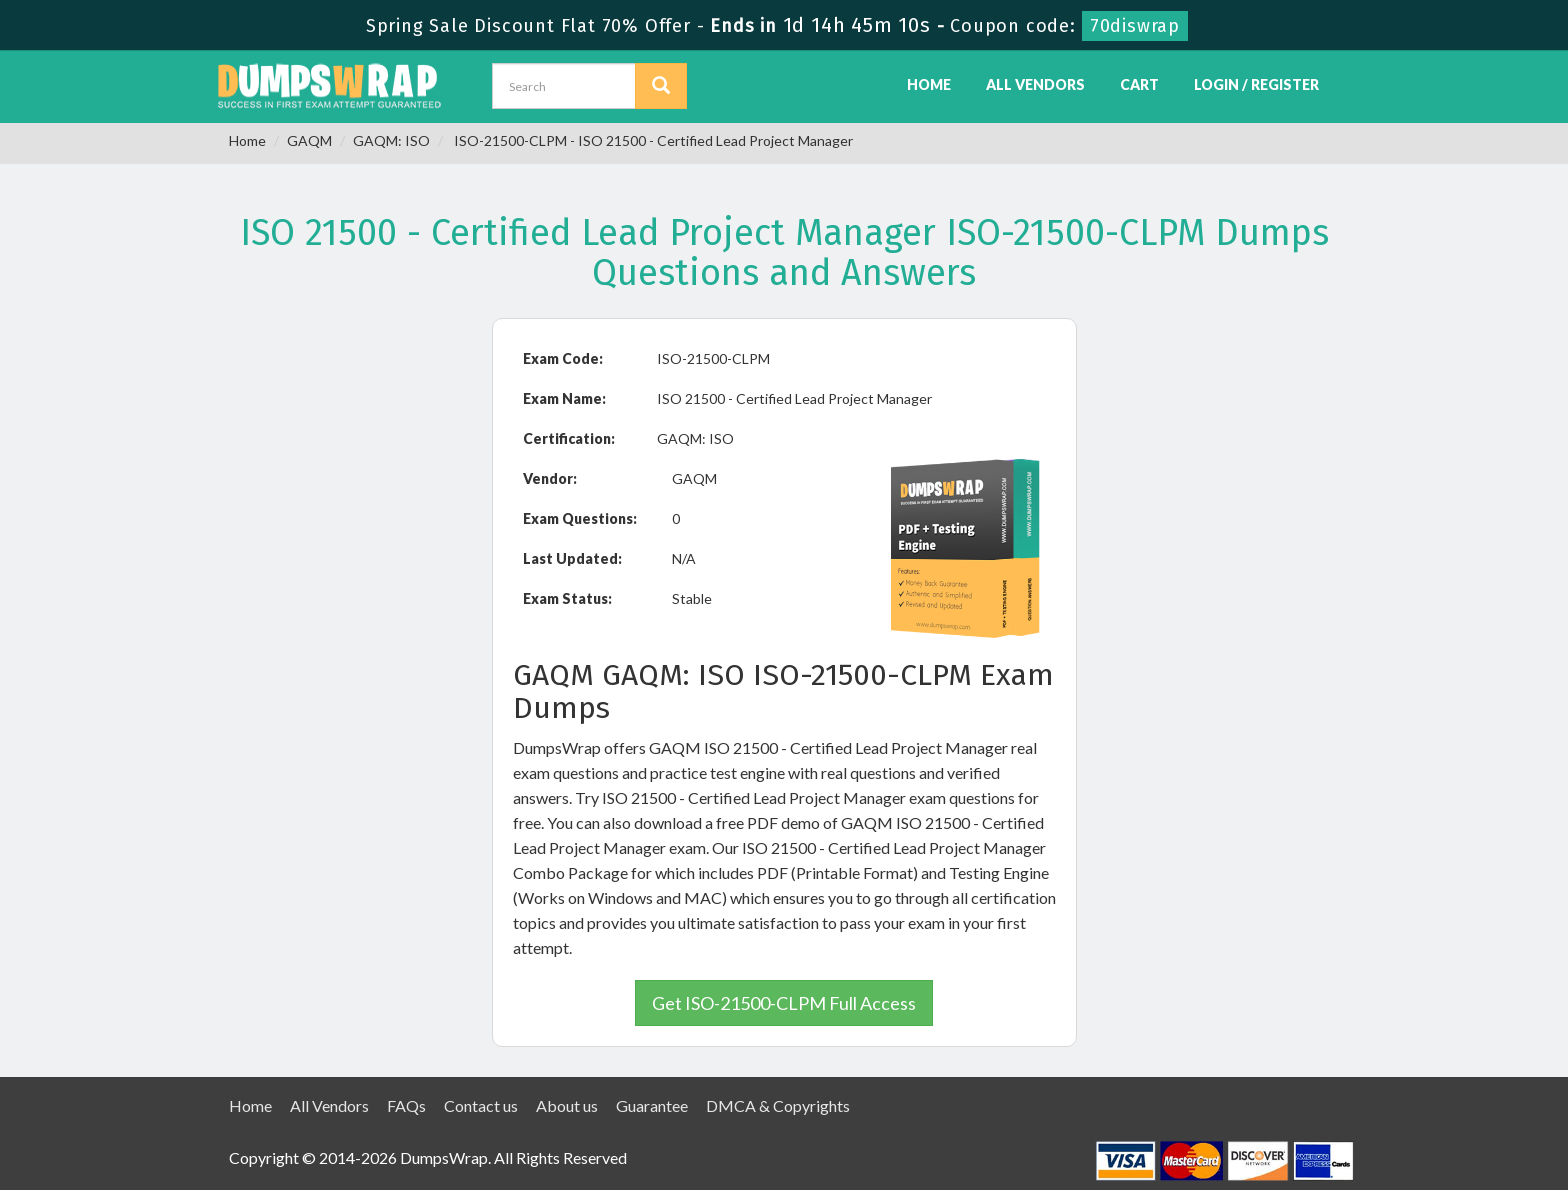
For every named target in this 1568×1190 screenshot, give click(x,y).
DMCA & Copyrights (778, 1105)
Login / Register (1256, 84)
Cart (1139, 84)
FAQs (406, 1105)
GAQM (309, 140)
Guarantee (652, 1105)
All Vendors (1035, 84)
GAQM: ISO (391, 140)
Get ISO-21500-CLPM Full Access (784, 1003)
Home (929, 84)
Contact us (481, 1105)
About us (567, 1105)
